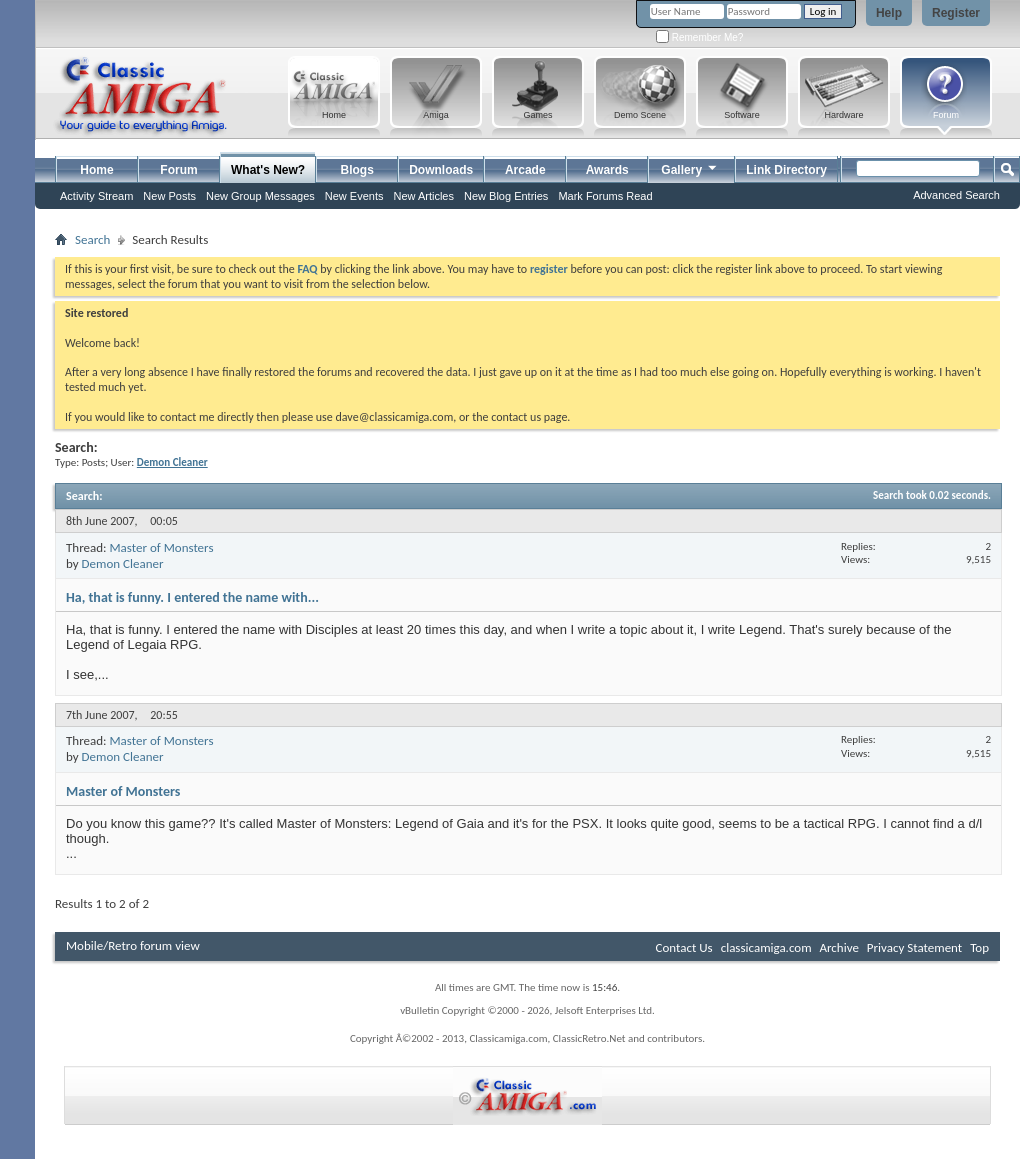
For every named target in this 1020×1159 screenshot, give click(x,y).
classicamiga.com (766, 947)
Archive (838, 947)
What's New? (268, 170)
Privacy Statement (914, 947)
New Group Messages (260, 196)
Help (889, 13)
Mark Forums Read (605, 196)
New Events (354, 196)
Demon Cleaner (123, 563)
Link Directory (786, 170)
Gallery (690, 167)
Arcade (525, 170)
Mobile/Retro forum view (133, 945)
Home (96, 170)
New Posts (169, 196)
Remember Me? (699, 37)
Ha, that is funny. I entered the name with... (192, 597)
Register (956, 13)
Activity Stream (96, 196)
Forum (178, 170)
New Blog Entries (506, 196)
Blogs (357, 170)
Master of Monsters (161, 547)
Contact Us (684, 947)
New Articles (423, 196)
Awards (607, 170)
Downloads (441, 170)
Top (979, 947)
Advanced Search (956, 195)
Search (92, 239)
